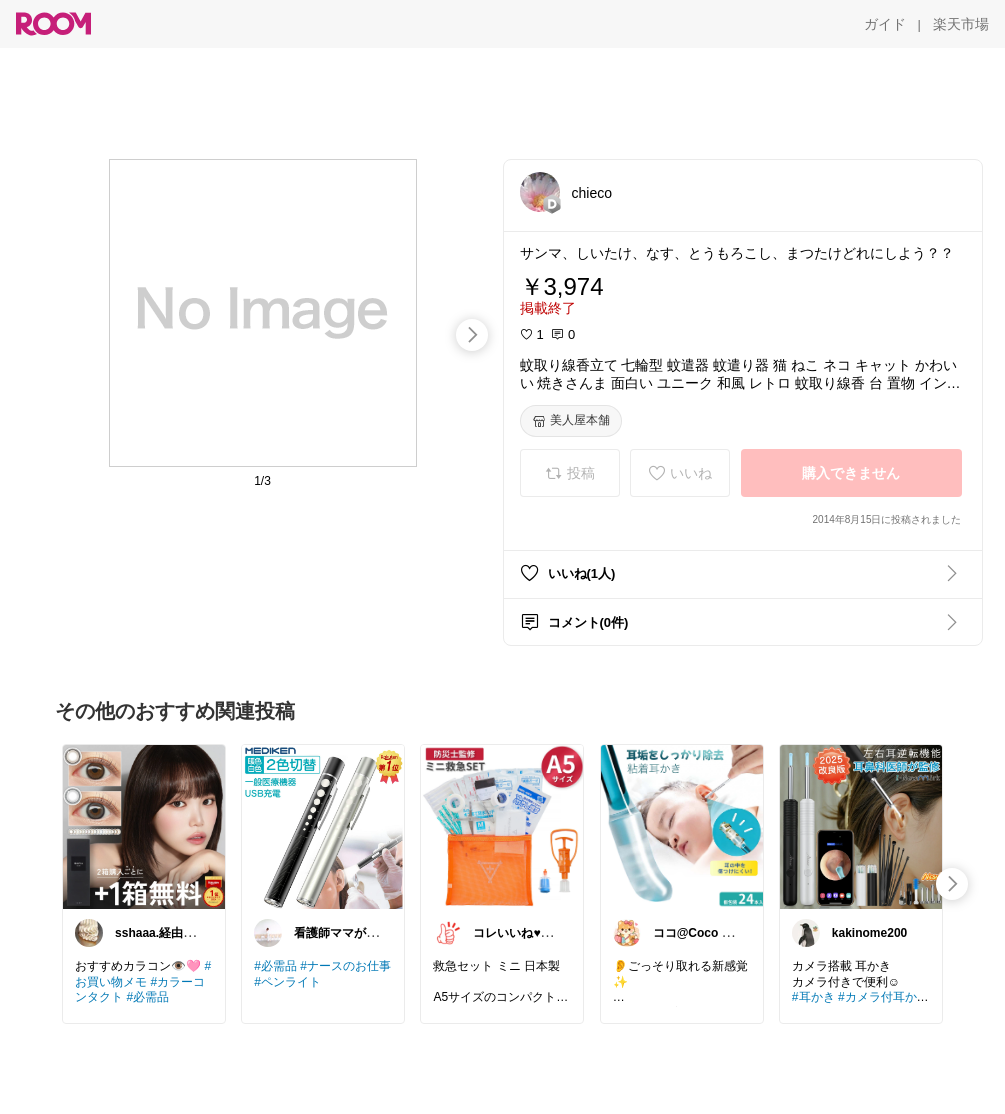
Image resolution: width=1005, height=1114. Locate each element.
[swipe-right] (472, 335)
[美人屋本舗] (571, 421)
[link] (144, 826)
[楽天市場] (961, 24)
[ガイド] (885, 24)
